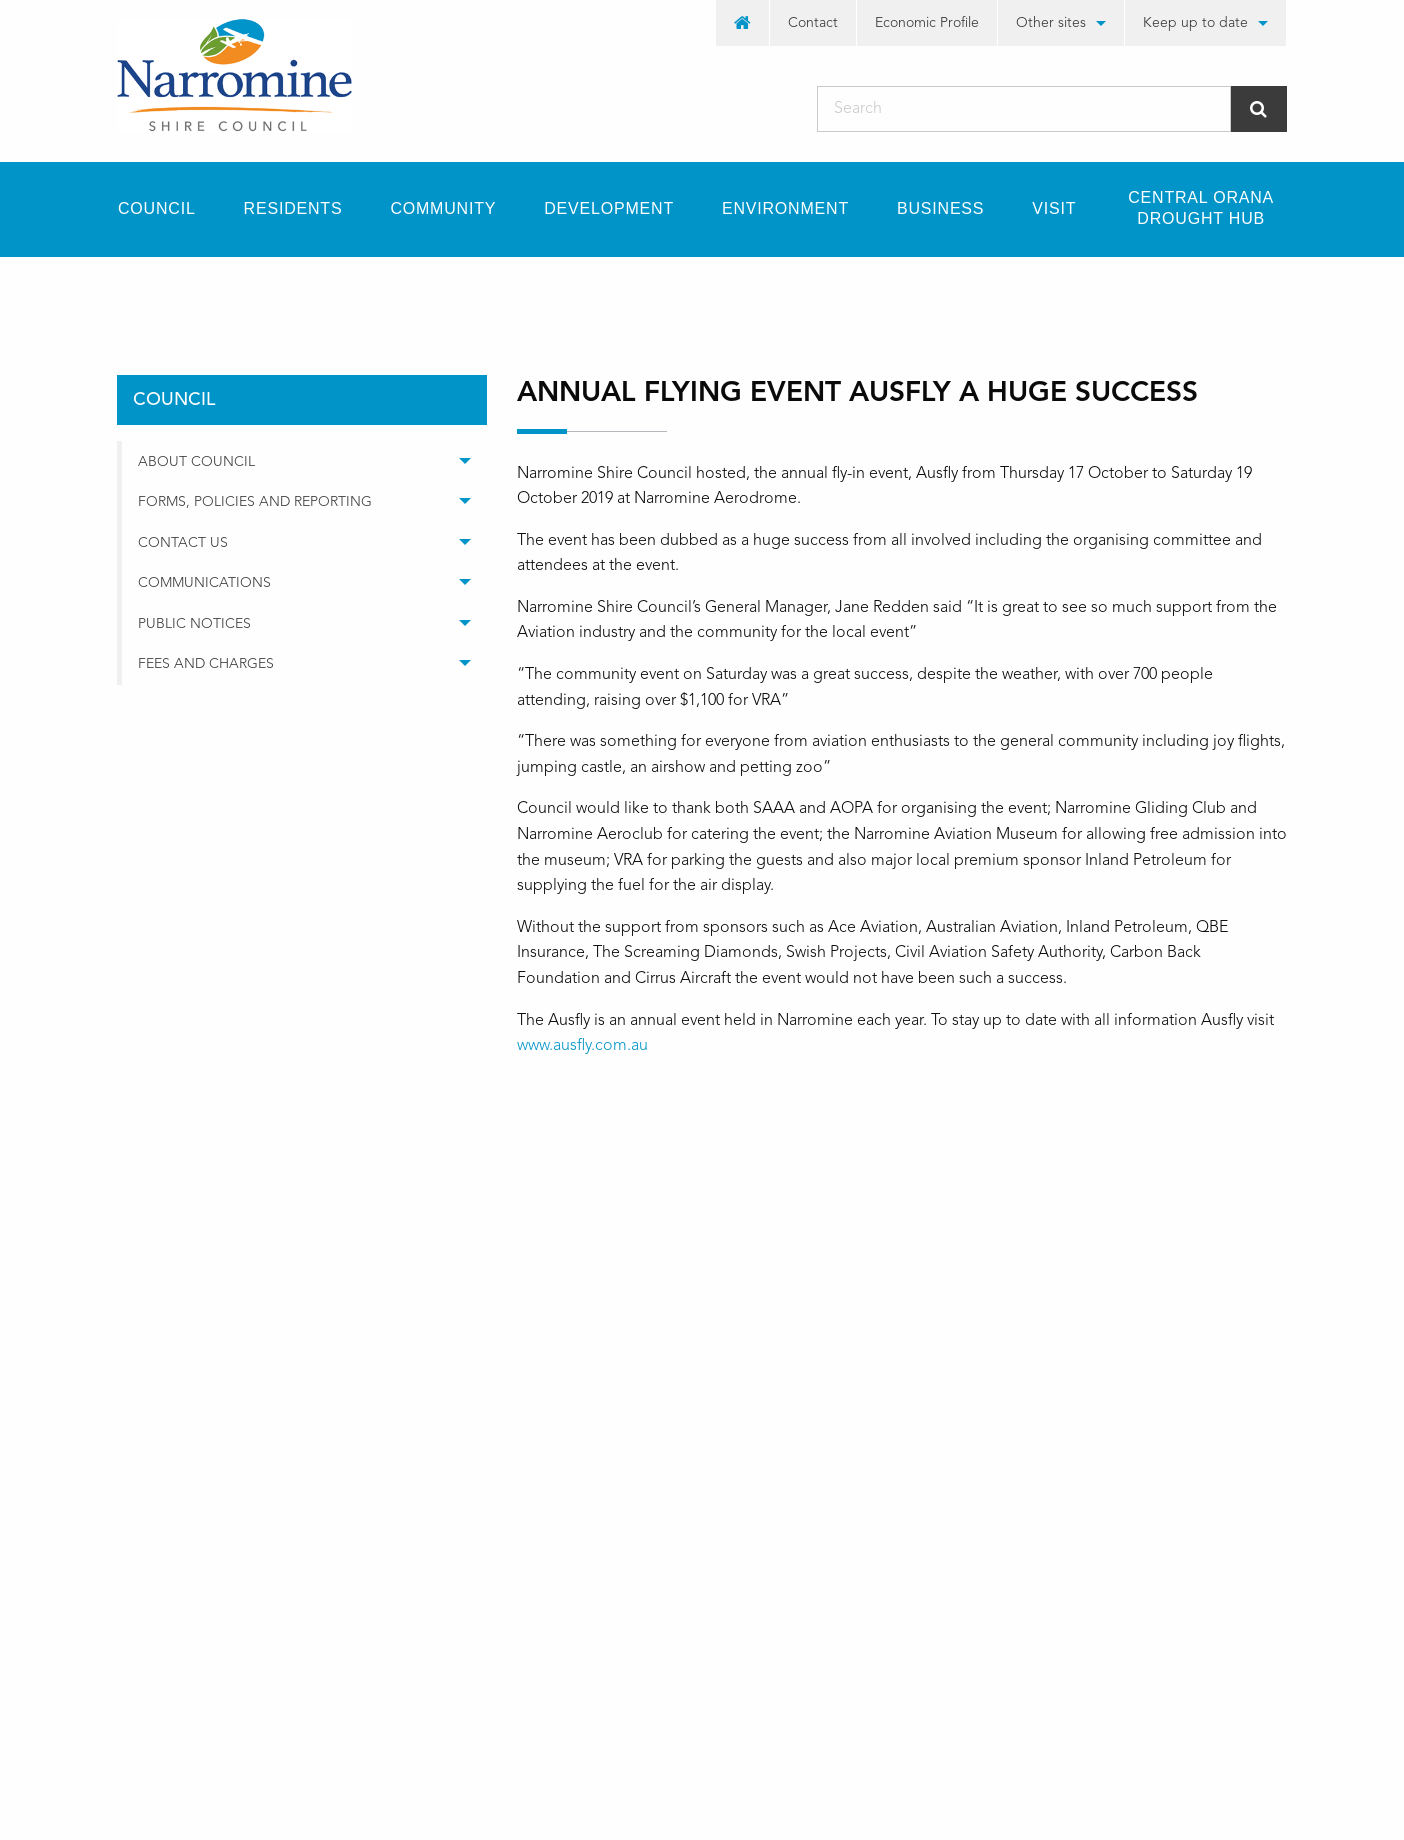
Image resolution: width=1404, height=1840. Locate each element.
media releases (373, 292)
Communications (204, 583)
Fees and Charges (206, 664)
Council (157, 208)
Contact (813, 23)
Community (443, 208)
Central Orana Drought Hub (1201, 208)
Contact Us (183, 543)
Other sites (1051, 23)
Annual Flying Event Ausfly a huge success (619, 292)
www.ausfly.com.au (582, 1046)
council (240, 292)
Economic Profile (927, 23)
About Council (196, 462)
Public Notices (194, 624)
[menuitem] (743, 23)
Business (940, 208)
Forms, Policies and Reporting (255, 502)
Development (609, 208)
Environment (785, 208)
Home (137, 292)
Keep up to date (1195, 23)
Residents (293, 208)
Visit (1054, 208)
